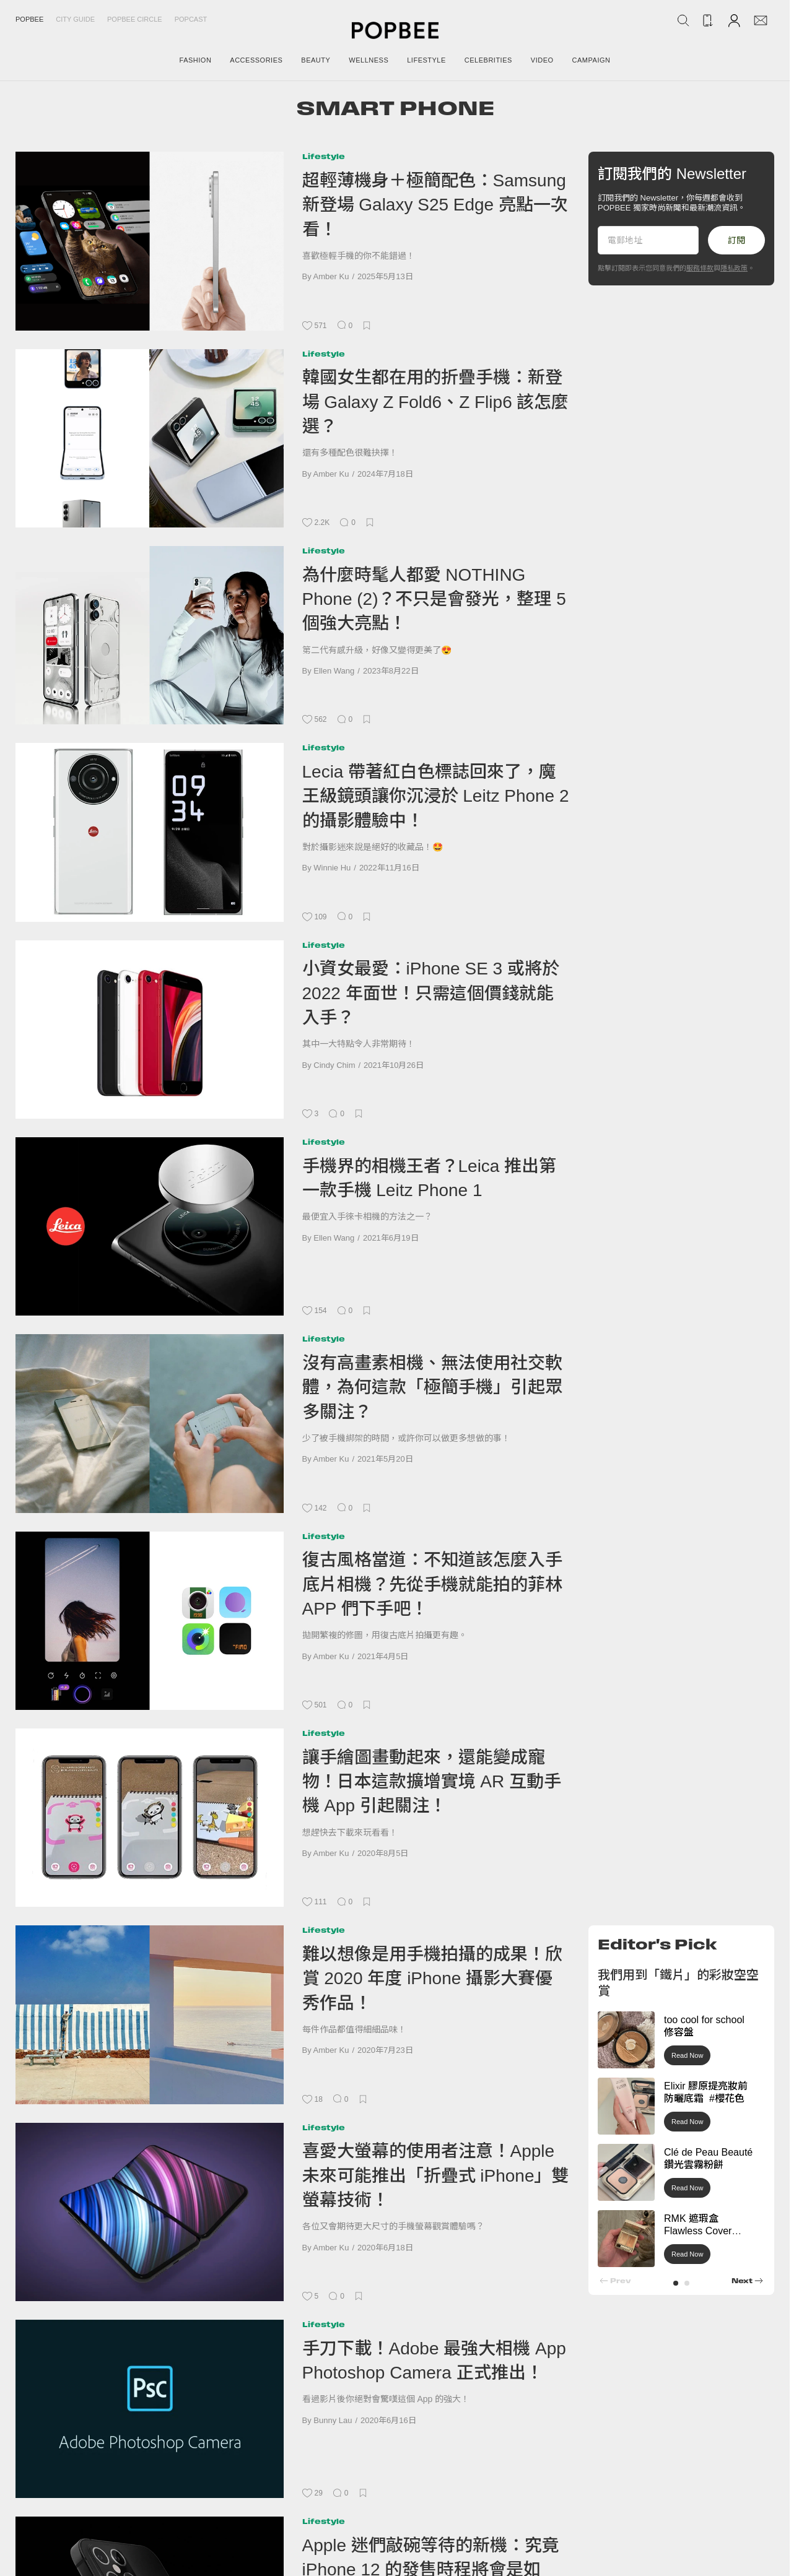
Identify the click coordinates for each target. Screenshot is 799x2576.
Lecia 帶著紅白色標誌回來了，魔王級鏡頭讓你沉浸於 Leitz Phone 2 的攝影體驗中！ (435, 796)
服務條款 (700, 268)
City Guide (75, 19)
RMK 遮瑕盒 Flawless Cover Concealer (697, 2231)
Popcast (191, 19)
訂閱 (736, 240)
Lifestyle (323, 156)
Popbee (29, 19)
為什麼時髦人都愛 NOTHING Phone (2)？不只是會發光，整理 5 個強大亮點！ (434, 599)
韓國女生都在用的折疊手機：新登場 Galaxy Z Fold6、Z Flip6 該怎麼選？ (435, 402)
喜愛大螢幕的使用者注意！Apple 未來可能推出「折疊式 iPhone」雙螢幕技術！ (435, 2175)
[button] (675, 2283)
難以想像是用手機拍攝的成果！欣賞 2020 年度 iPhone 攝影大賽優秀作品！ (432, 1979)
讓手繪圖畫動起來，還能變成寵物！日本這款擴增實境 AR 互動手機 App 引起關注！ (431, 1782)
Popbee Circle (134, 19)
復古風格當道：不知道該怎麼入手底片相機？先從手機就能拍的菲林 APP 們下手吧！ (432, 1584)
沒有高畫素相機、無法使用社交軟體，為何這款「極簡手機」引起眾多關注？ (432, 1387)
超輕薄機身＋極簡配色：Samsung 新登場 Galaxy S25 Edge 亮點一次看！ (435, 205)
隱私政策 (734, 268)
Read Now (687, 2055)
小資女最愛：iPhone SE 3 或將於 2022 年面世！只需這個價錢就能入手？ (430, 993)
